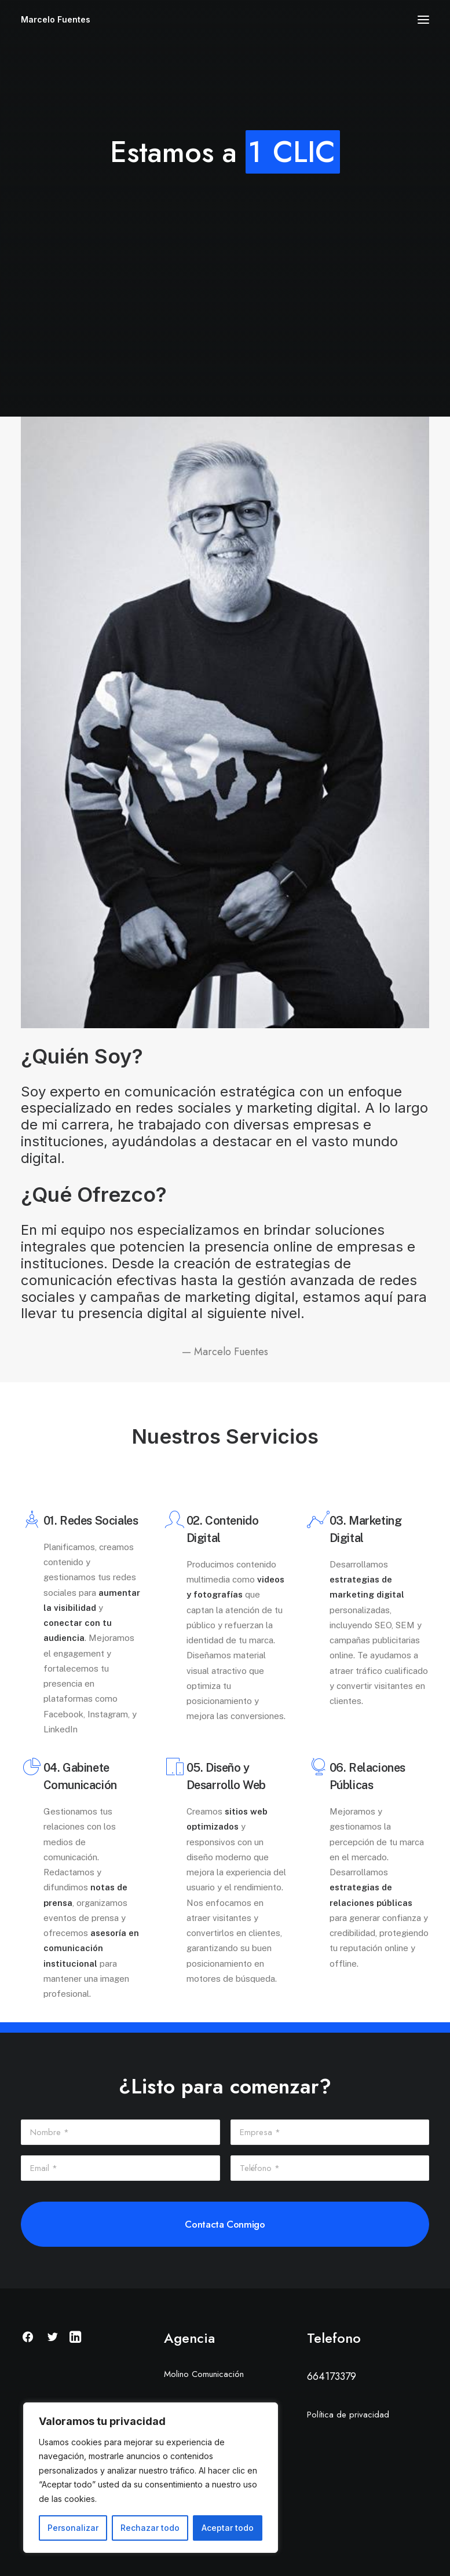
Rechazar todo (150, 2528)
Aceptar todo (228, 2528)
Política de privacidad (348, 2414)
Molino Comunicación (204, 2374)
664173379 (331, 2376)
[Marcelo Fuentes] (55, 20)
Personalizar (72, 2528)
